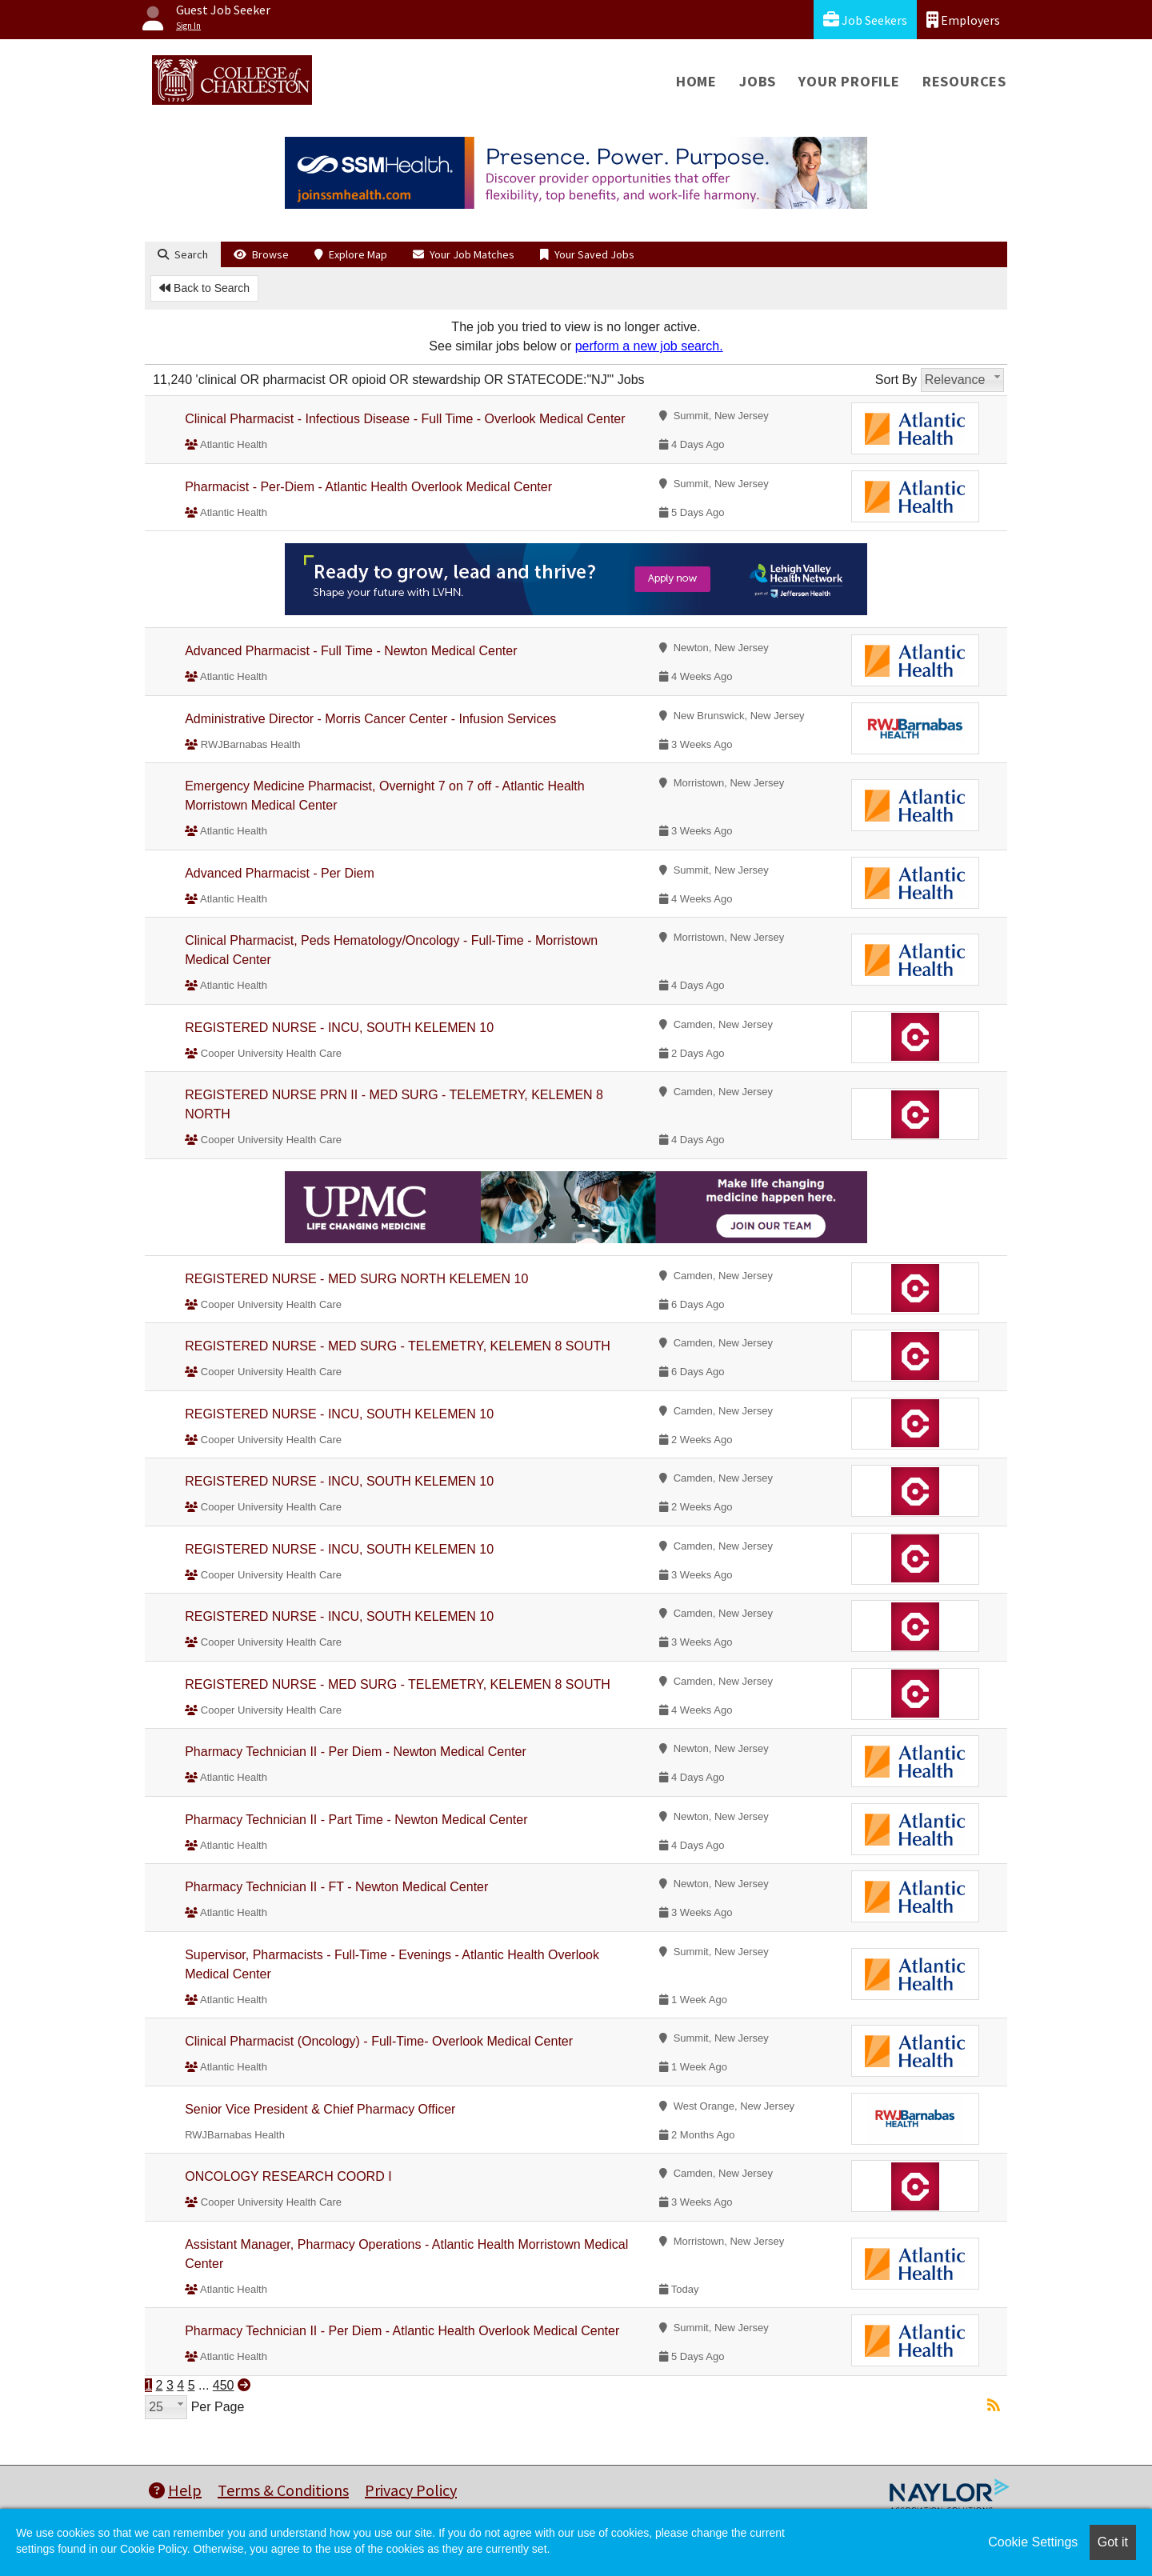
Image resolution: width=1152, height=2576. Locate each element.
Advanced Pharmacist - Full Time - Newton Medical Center (351, 651)
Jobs (757, 81)
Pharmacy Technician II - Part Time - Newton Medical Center (356, 1819)
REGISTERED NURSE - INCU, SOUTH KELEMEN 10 (339, 1027)
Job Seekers (865, 20)
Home (696, 81)
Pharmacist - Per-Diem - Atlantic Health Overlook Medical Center (368, 487)
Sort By (896, 379)
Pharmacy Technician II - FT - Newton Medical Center (336, 1887)
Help (175, 2490)
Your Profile (849, 81)
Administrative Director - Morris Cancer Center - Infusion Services (370, 719)
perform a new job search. (649, 346)
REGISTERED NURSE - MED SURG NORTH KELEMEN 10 (356, 1279)
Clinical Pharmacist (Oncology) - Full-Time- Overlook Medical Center (379, 2041)
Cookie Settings (1033, 2542)
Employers (963, 20)
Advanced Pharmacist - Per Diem (279, 873)
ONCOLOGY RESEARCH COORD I (288, 2176)
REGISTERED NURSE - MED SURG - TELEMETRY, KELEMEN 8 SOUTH (397, 1346)
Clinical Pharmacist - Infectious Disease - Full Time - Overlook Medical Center (405, 419)
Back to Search (204, 288)
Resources (964, 81)
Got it (1113, 2542)
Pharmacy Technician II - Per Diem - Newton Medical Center (355, 1751)
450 (223, 2385)
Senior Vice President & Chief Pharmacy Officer (320, 2109)
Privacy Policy (411, 2490)
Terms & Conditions (283, 2490)
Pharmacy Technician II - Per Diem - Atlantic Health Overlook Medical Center (402, 2331)
